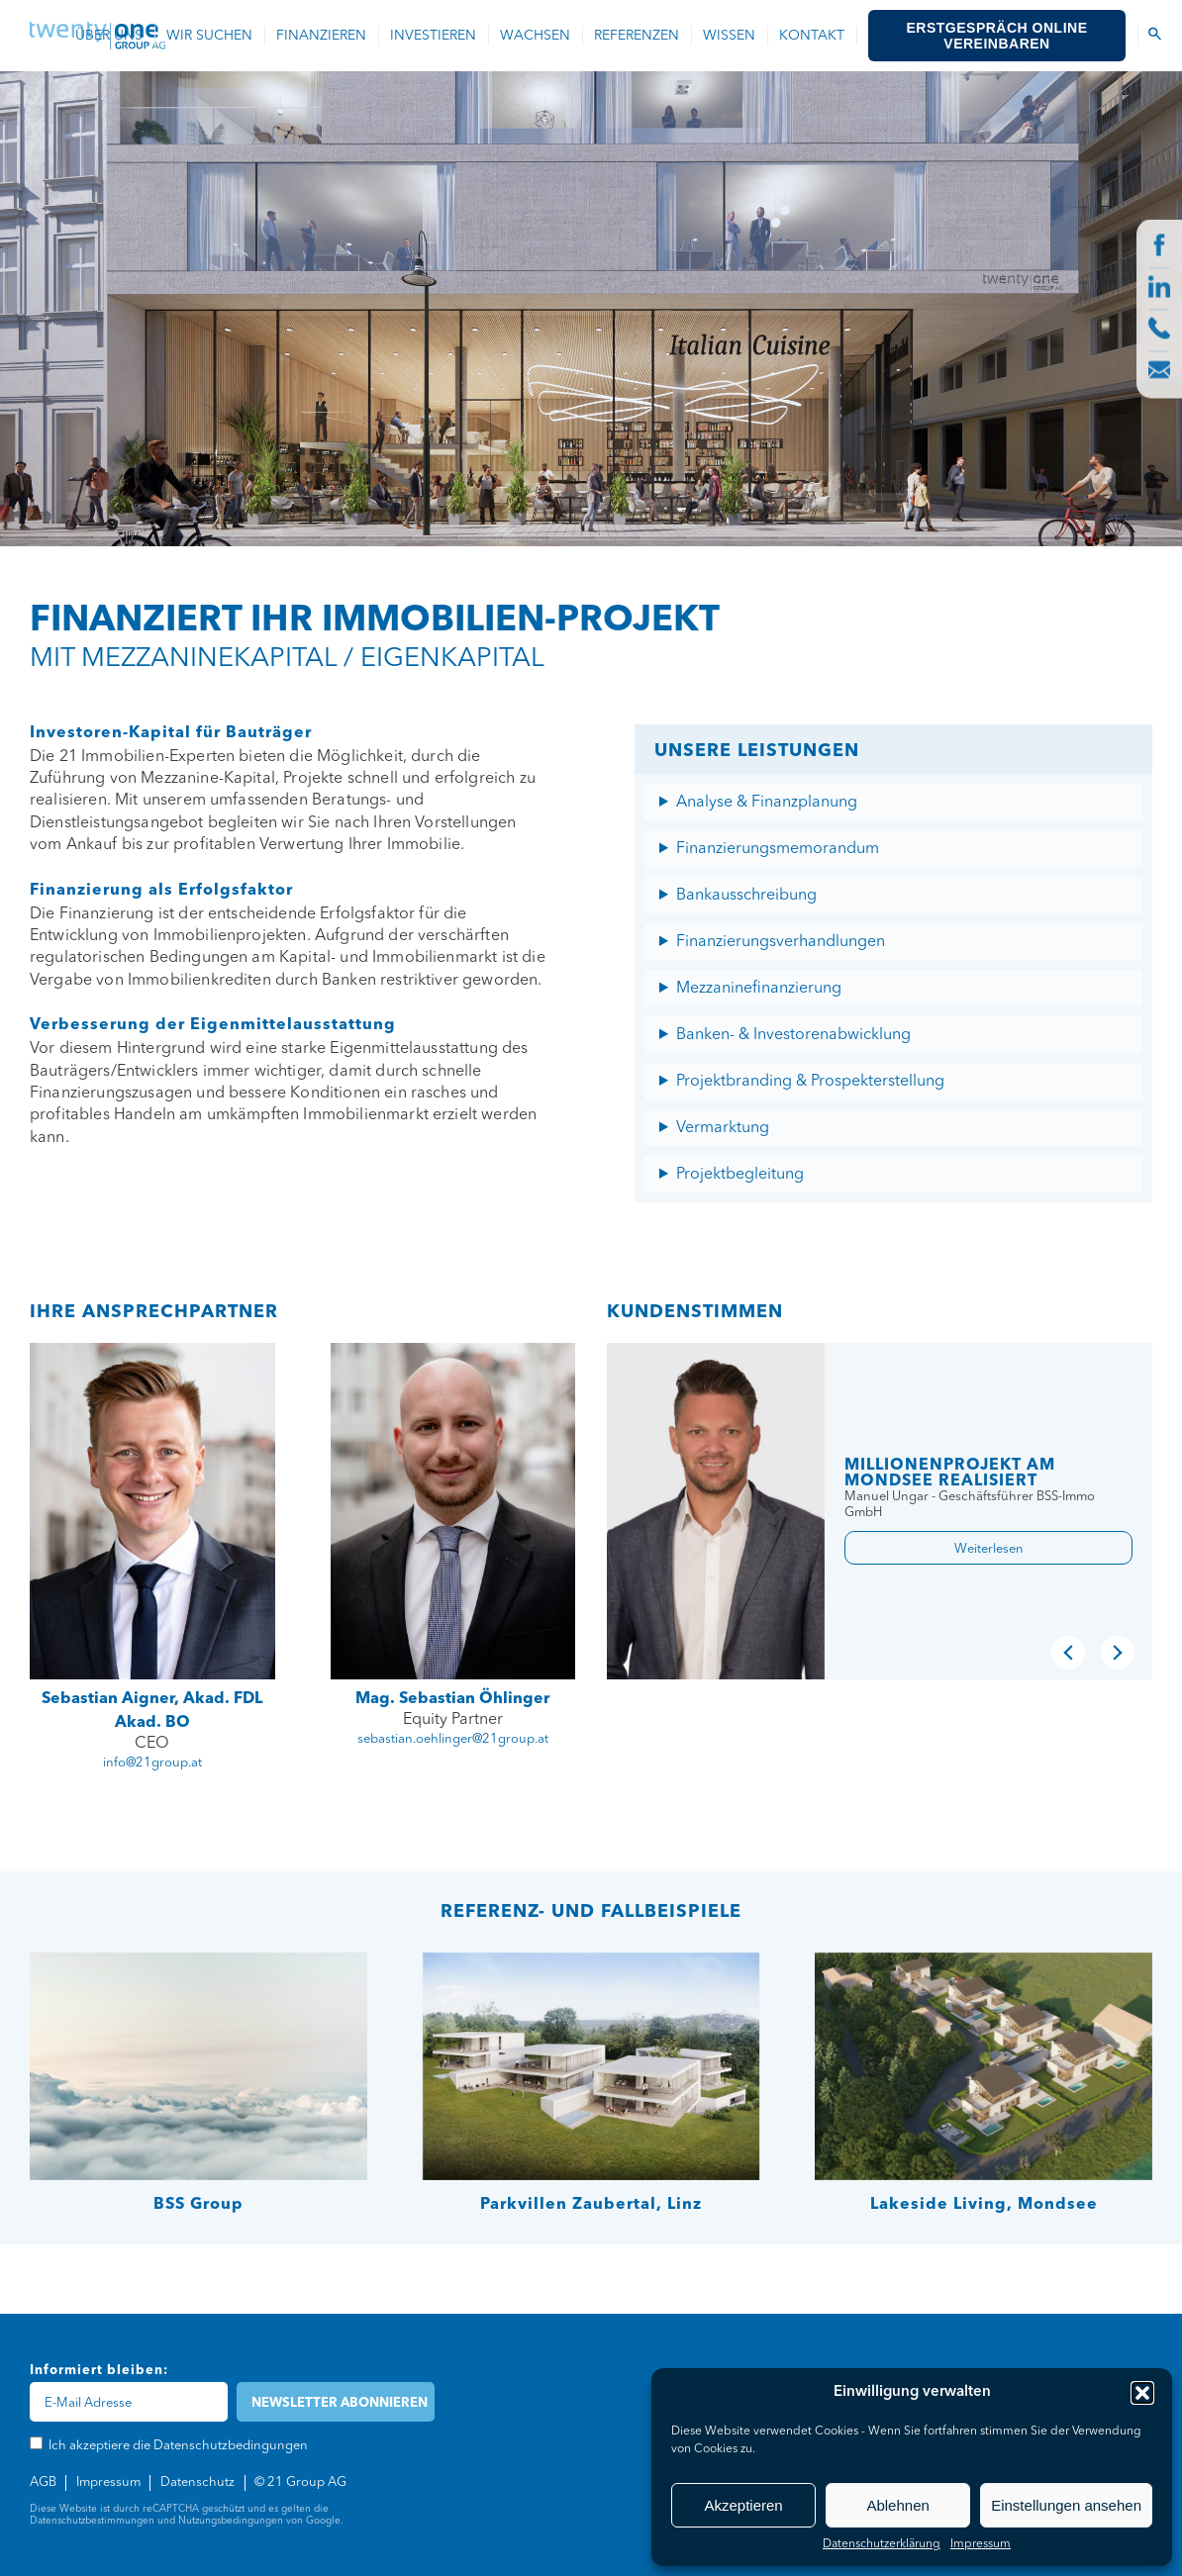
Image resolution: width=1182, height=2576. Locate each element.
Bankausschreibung (746, 896)
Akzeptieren (743, 2505)
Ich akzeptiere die (191, 429)
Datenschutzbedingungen (243, 429)
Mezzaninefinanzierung (758, 989)
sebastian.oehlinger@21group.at (452, 1739)
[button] (1142, 2393)
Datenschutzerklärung (881, 2544)
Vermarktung (722, 1128)
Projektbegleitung (740, 1175)
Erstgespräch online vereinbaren (997, 35)
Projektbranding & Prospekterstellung (810, 1082)
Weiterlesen (989, 1549)
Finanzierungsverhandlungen (780, 942)
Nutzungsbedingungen (230, 2521)
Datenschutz (197, 2482)
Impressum (980, 2544)
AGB (43, 2482)
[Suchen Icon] (1154, 35)
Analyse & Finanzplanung (766, 803)
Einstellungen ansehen (1066, 2505)
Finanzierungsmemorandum (777, 849)
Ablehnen (897, 2505)
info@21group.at (152, 1763)
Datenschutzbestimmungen (92, 2521)
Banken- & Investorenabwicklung (793, 1035)
